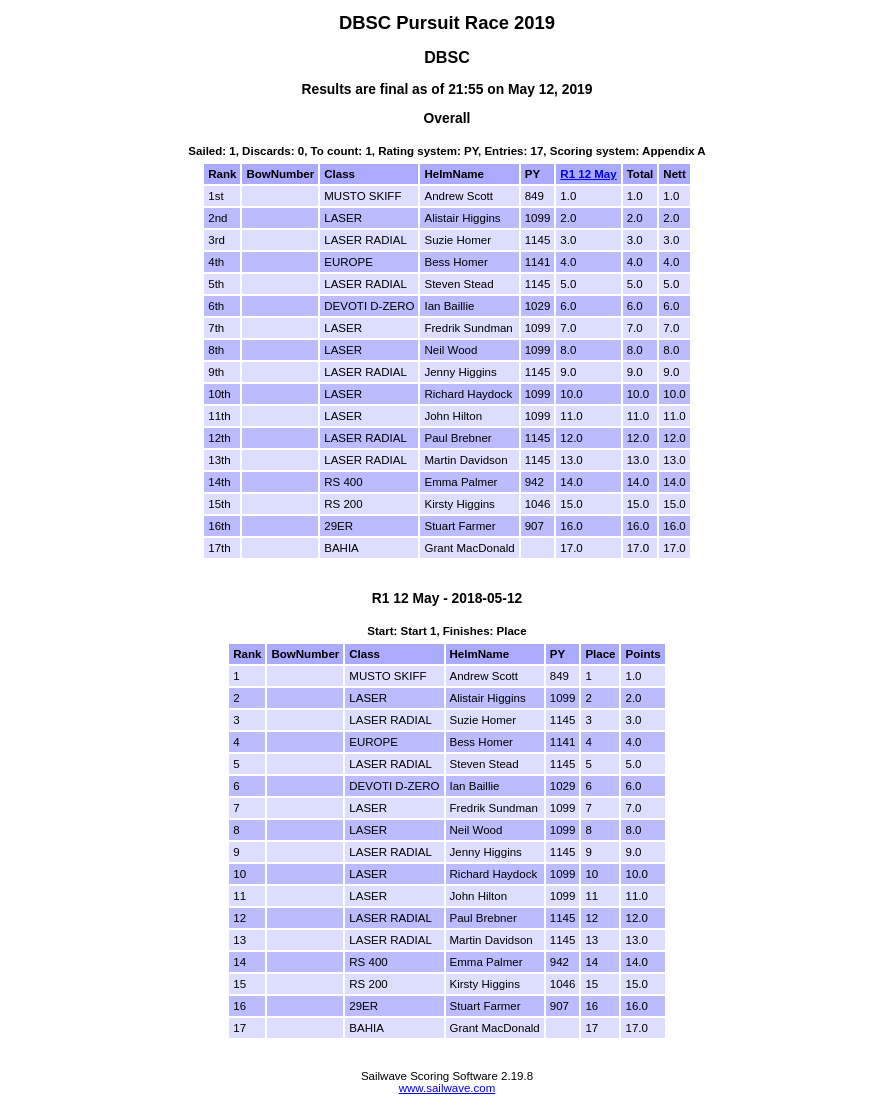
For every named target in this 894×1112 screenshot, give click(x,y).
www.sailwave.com (447, 1088)
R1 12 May (588, 174)
